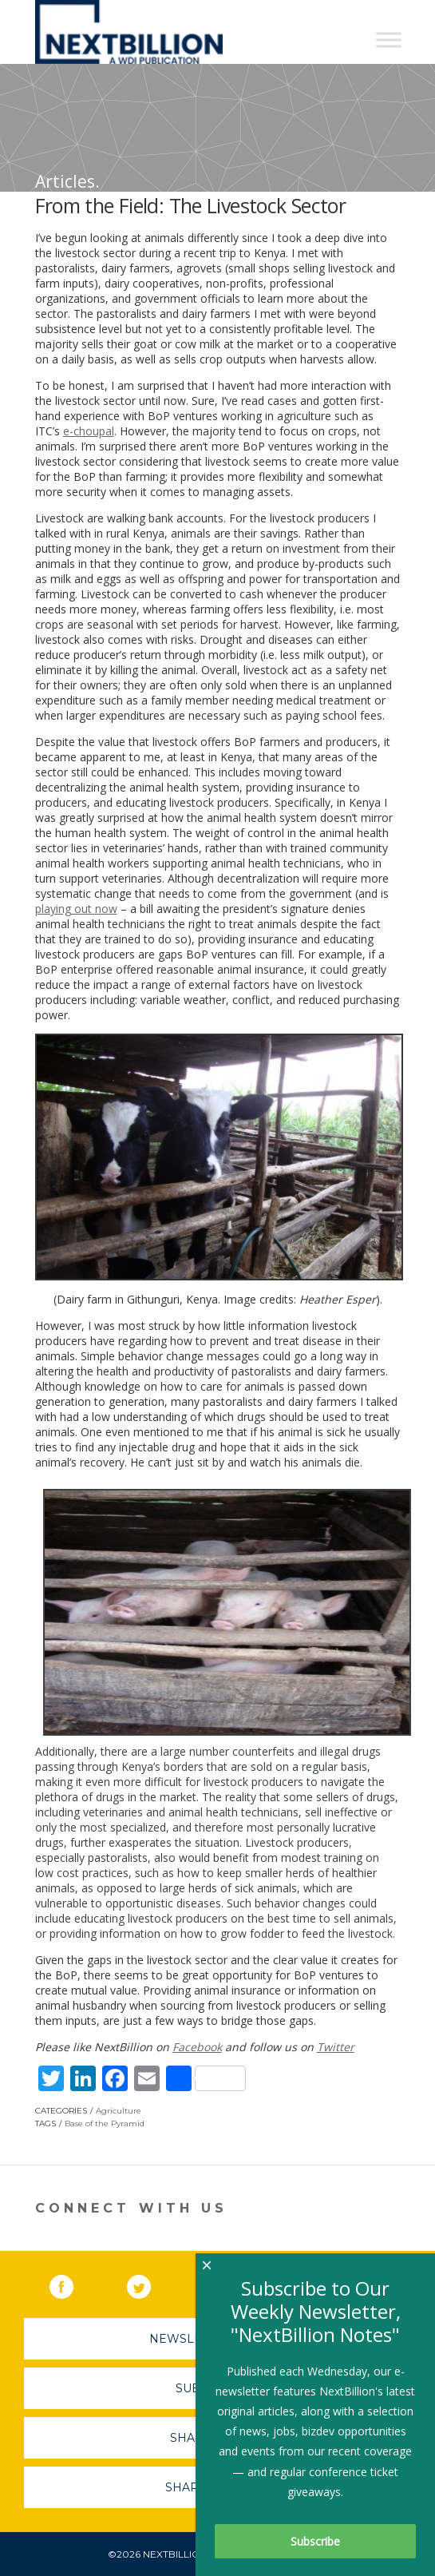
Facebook (197, 2046)
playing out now (76, 908)
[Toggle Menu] (388, 39)
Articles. (67, 181)
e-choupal (88, 431)
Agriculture (118, 2111)
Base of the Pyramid (104, 2123)
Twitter (335, 2046)
